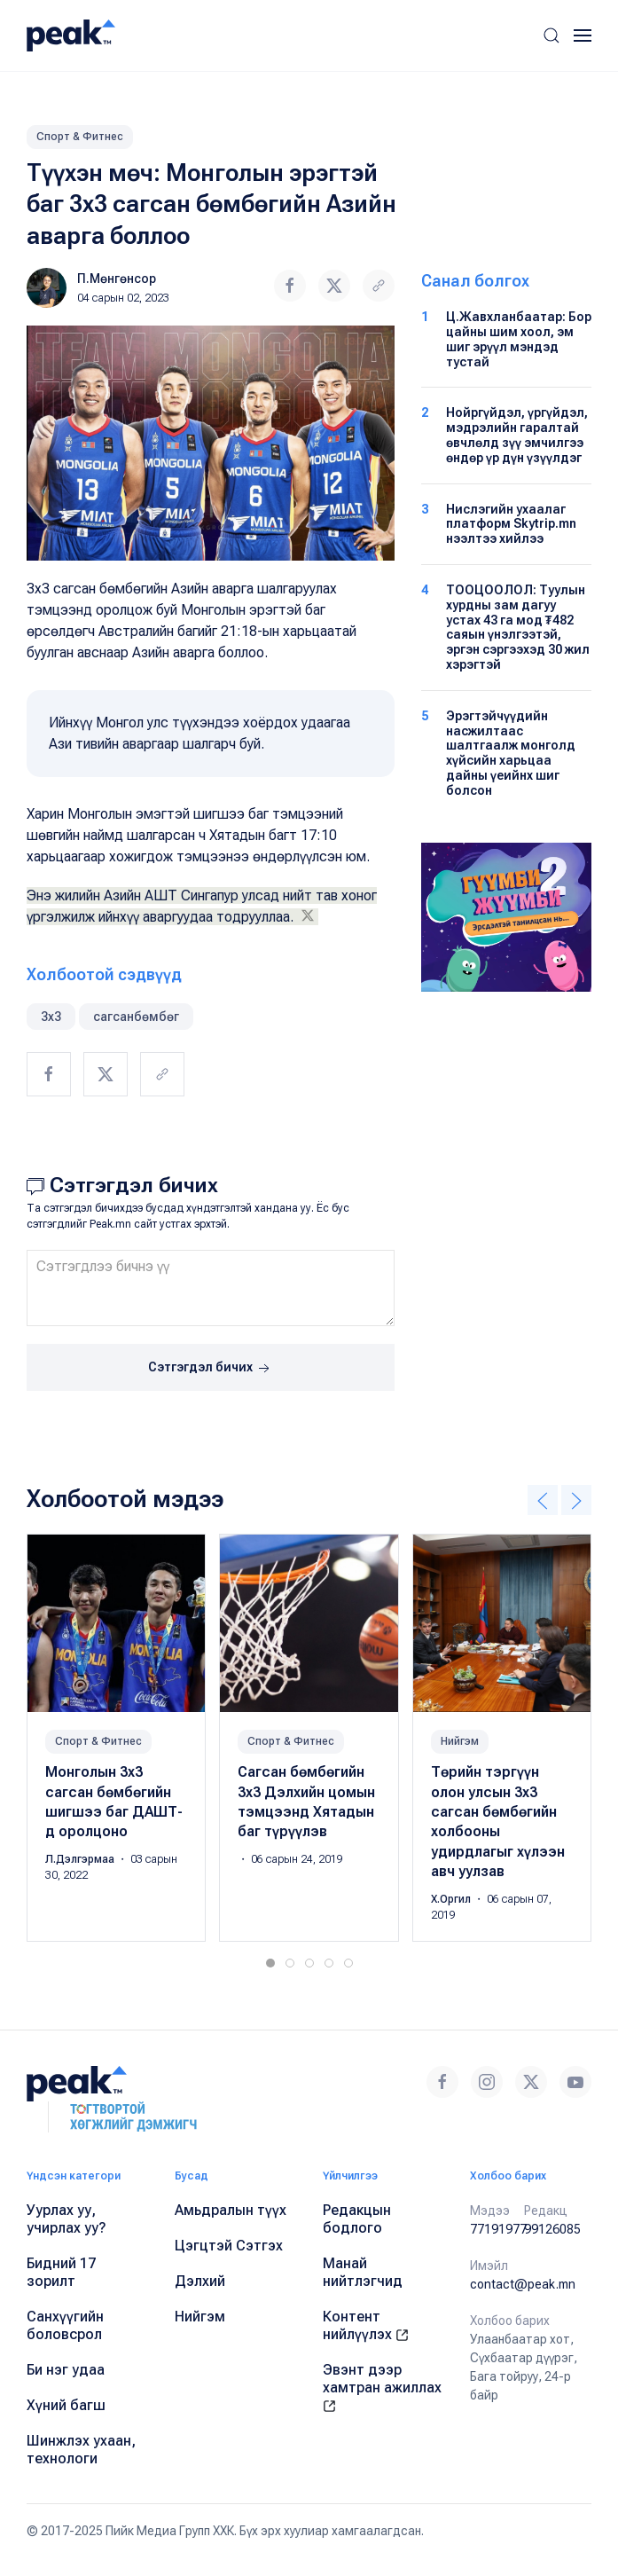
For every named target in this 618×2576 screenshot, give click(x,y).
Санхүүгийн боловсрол (65, 2325)
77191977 (498, 2229)
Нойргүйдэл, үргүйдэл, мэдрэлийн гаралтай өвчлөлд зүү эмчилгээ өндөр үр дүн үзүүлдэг (517, 434)
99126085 (552, 2229)
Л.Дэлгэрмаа (81, 1859)
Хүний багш (66, 2405)
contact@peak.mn (522, 2284)
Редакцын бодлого (357, 2219)
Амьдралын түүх (230, 2210)
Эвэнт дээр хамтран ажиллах (382, 2387)
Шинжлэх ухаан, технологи (81, 2449)
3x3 (51, 1016)
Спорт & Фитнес (79, 136)
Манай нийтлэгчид (363, 2272)
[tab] (270, 1963)
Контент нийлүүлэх (366, 2325)
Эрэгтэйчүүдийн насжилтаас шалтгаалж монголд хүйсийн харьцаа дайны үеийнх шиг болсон (510, 753)
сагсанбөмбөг (136, 1016)
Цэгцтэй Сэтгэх (229, 2245)
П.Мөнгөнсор (116, 278)
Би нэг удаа (66, 2369)
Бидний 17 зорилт (61, 2272)
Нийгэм (460, 1741)
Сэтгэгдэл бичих (210, 1369)
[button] (551, 35)
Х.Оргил (452, 1898)
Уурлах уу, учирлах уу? (66, 2219)
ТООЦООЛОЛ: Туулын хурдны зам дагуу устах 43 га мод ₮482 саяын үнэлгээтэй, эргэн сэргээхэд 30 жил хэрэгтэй (518, 627)
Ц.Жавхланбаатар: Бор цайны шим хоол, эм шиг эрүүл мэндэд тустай (518, 339)
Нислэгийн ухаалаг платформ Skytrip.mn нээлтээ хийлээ (511, 524)
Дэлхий (200, 2281)
